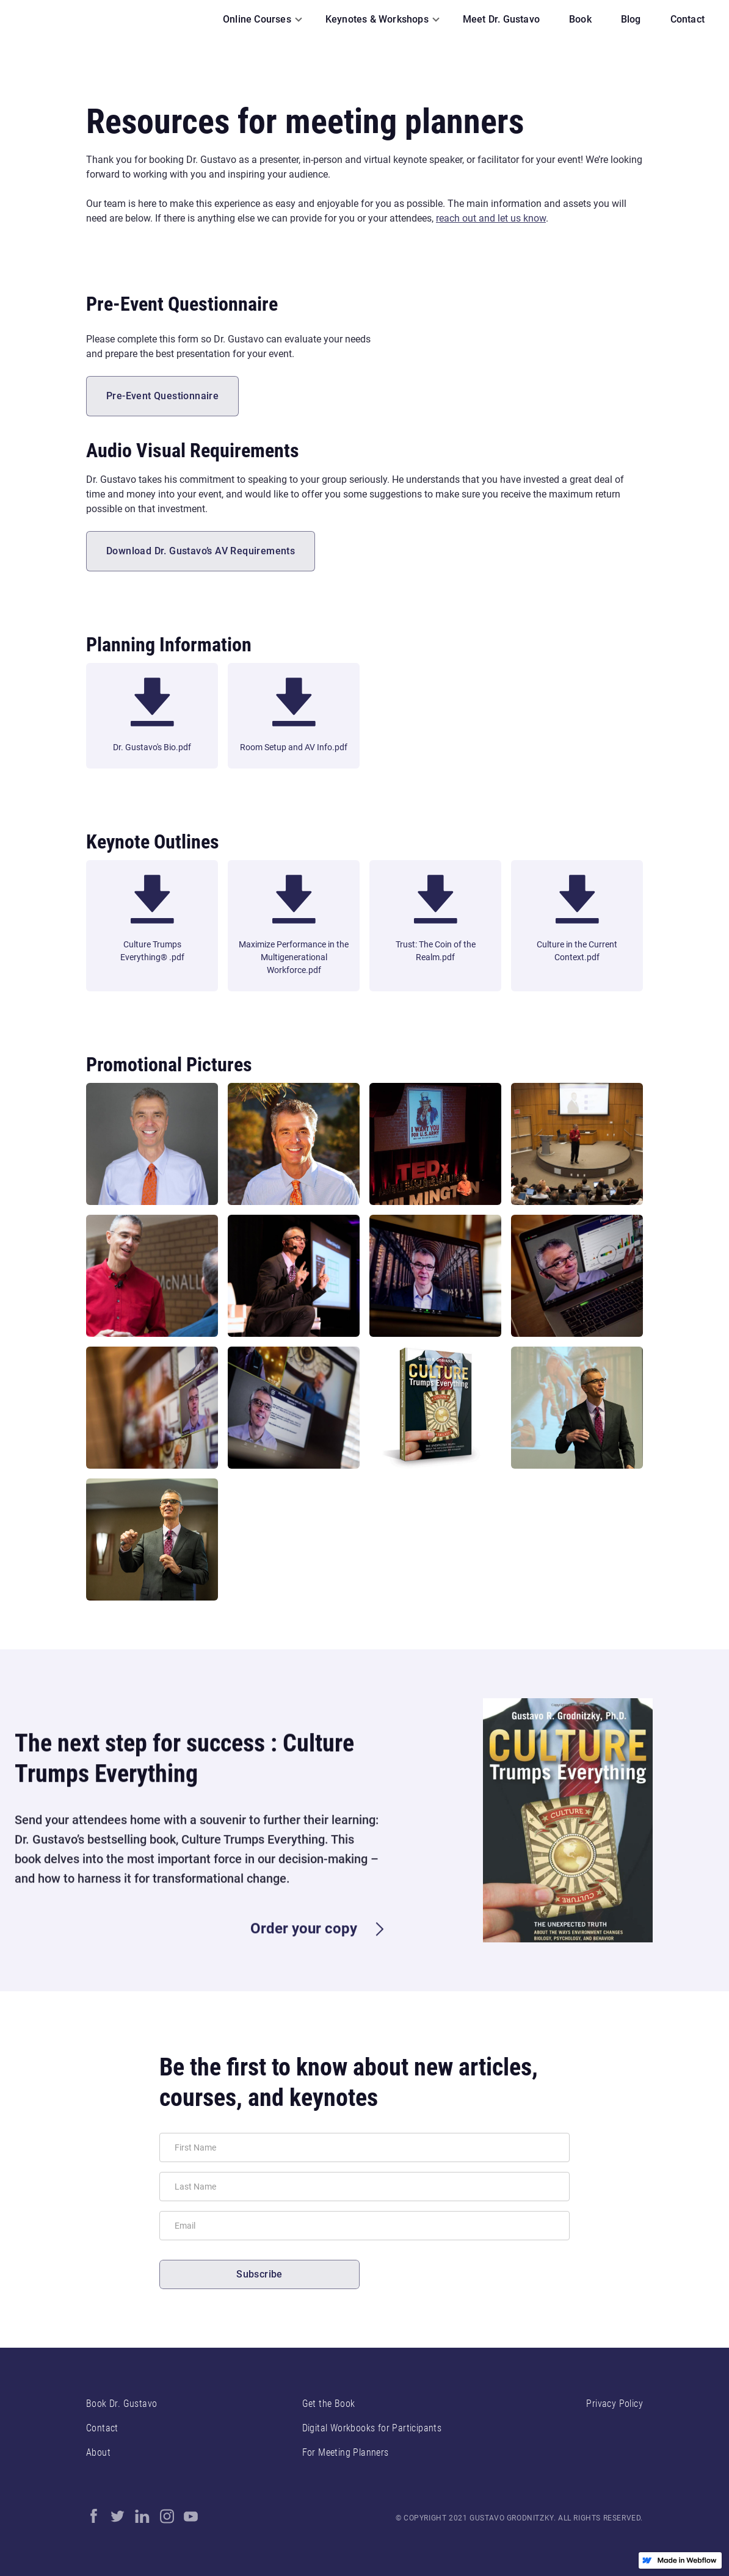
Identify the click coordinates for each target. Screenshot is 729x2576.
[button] (259, 19)
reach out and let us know (491, 218)
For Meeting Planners (345, 2452)
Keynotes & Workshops (377, 19)
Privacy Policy (614, 2403)
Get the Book (328, 2403)
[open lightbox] (152, 1144)
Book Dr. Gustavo (121, 2403)
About (98, 2452)
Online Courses (257, 19)
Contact (102, 2428)
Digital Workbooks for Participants (372, 2428)
